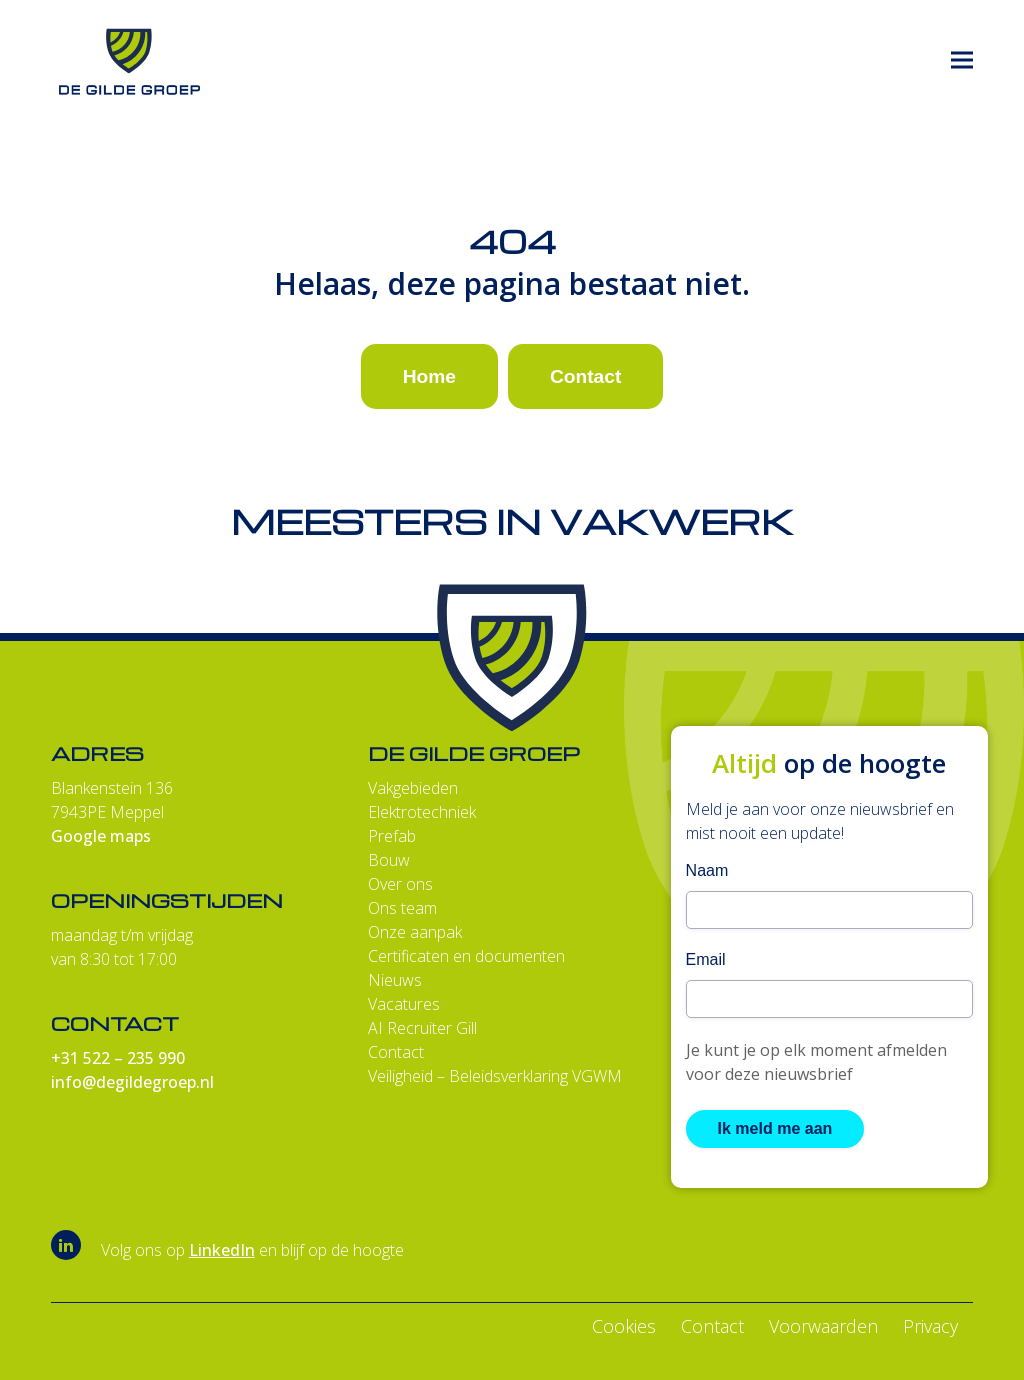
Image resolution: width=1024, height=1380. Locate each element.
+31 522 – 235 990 (118, 1058)
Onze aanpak (415, 932)
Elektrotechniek (422, 812)
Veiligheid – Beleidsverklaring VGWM (495, 1076)
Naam (707, 870)
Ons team (402, 908)
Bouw (389, 860)
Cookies (624, 1326)
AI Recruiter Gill (422, 1028)
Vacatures (404, 1004)
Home (429, 376)
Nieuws (395, 980)
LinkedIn (222, 1250)
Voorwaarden (823, 1326)
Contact (585, 376)
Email (706, 959)
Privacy (930, 1326)
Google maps (101, 836)
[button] (962, 60)
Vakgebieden (413, 788)
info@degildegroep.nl (132, 1082)
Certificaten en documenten (466, 956)
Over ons (400, 884)
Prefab (392, 836)
